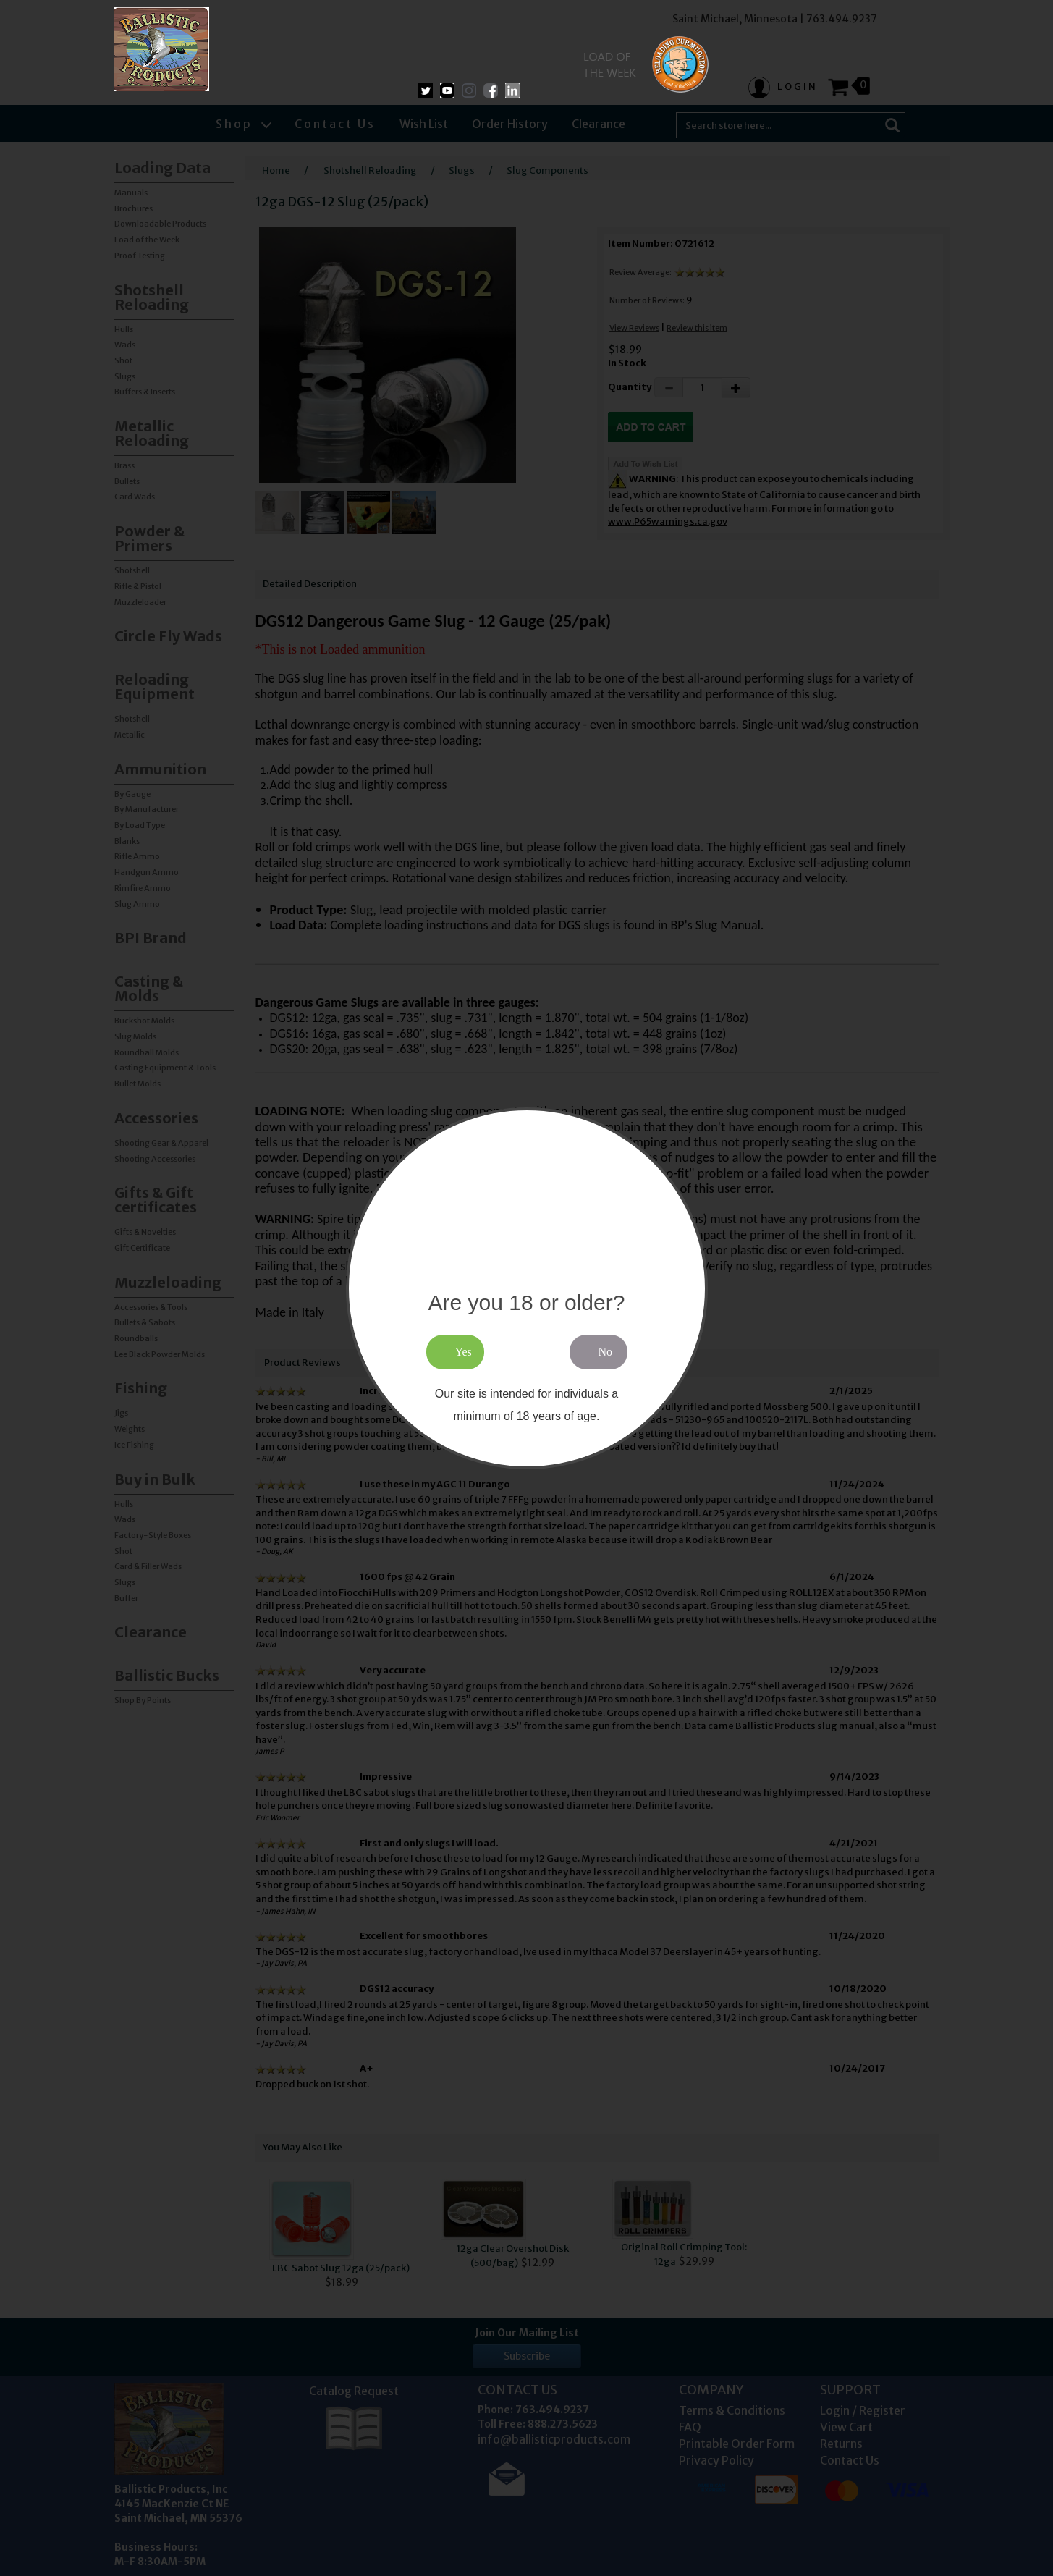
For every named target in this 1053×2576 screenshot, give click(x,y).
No (606, 1352)
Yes (463, 1352)
